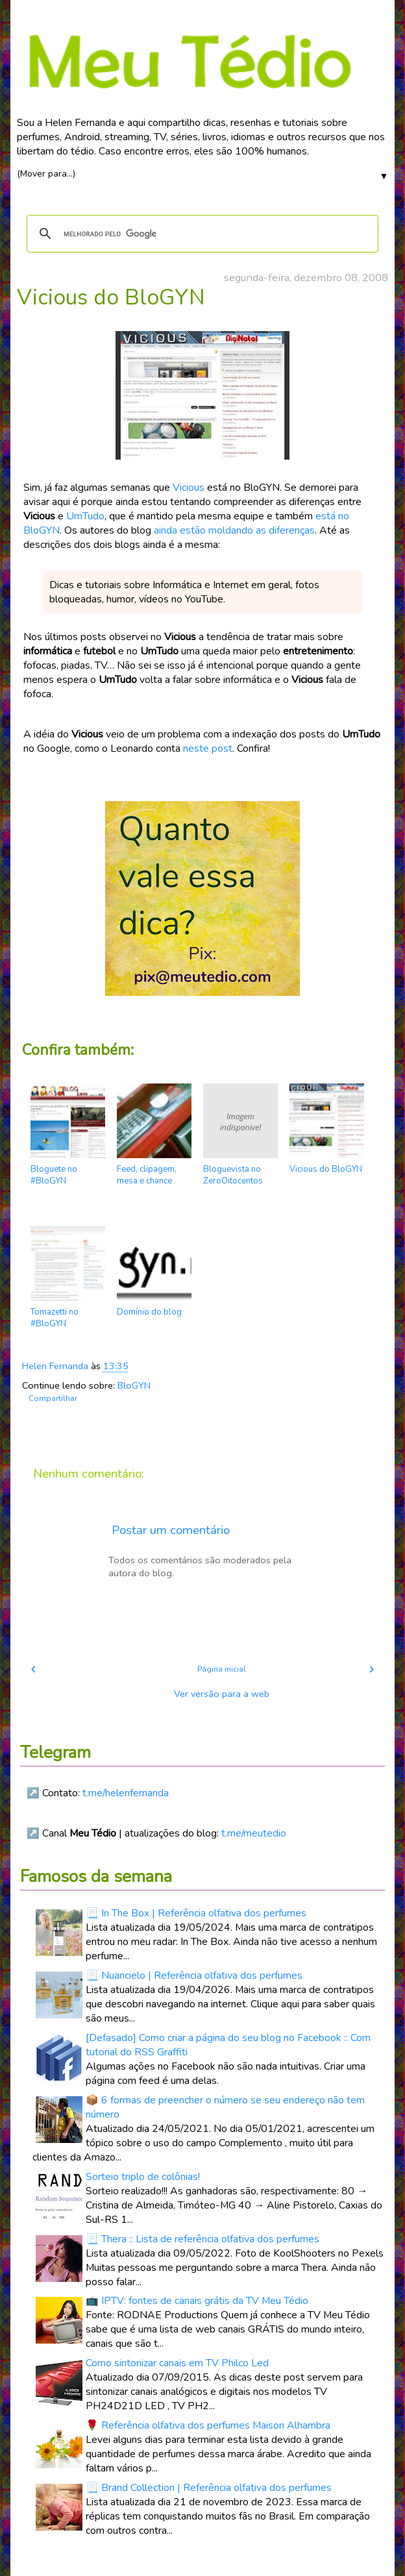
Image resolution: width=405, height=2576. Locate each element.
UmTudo (85, 516)
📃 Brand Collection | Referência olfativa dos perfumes (209, 2488)
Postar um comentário (171, 1530)
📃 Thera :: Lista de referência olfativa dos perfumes (202, 2239)
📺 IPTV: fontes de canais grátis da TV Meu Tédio (197, 2301)
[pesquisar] (201, 234)
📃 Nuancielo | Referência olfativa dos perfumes (194, 1975)
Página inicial (221, 1669)
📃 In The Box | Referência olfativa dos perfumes (196, 1913)
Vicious (188, 487)
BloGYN (134, 1385)
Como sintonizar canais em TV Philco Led (177, 2363)
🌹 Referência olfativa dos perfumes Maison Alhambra (208, 2425)
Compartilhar (53, 1398)
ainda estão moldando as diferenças (234, 530)
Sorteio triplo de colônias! (143, 2177)
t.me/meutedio (253, 1833)
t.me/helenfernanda (125, 1793)
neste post (207, 748)
